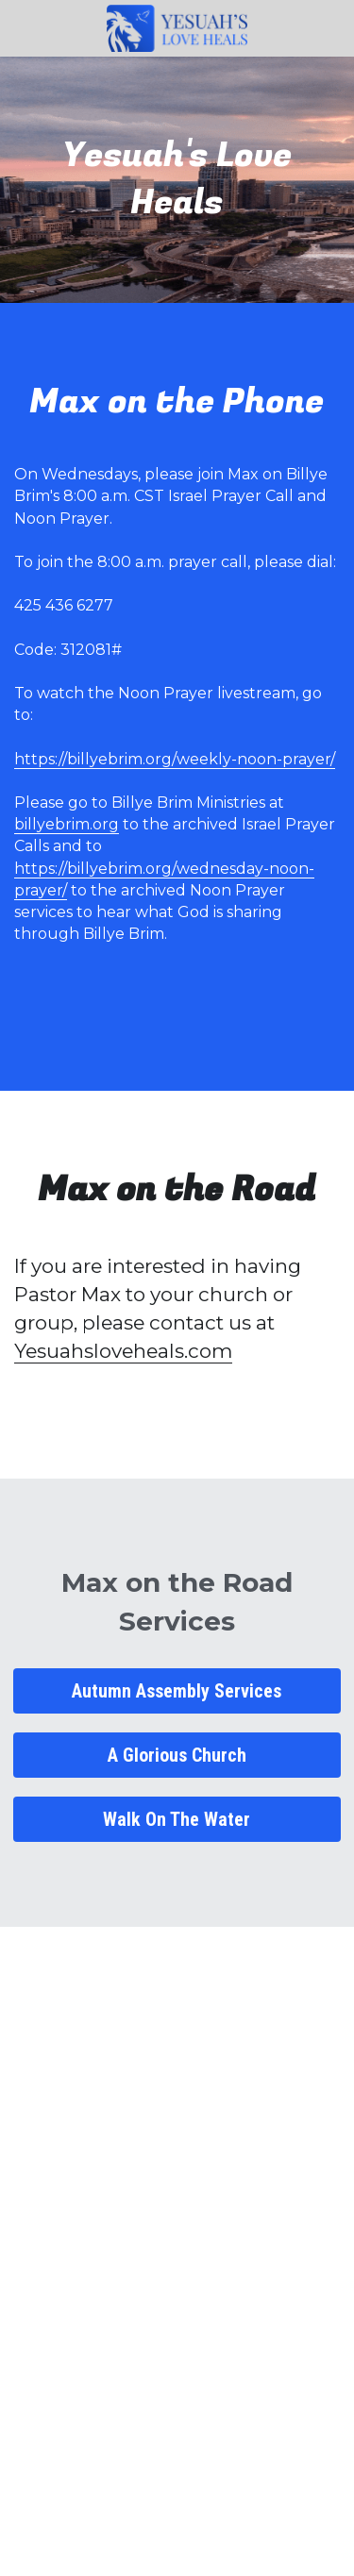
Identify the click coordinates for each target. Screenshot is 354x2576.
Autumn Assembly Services (176, 1691)
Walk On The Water (176, 1819)
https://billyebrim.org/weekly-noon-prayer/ (174, 759)
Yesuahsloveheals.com (123, 1351)
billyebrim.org (66, 824)
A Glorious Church (177, 1755)
